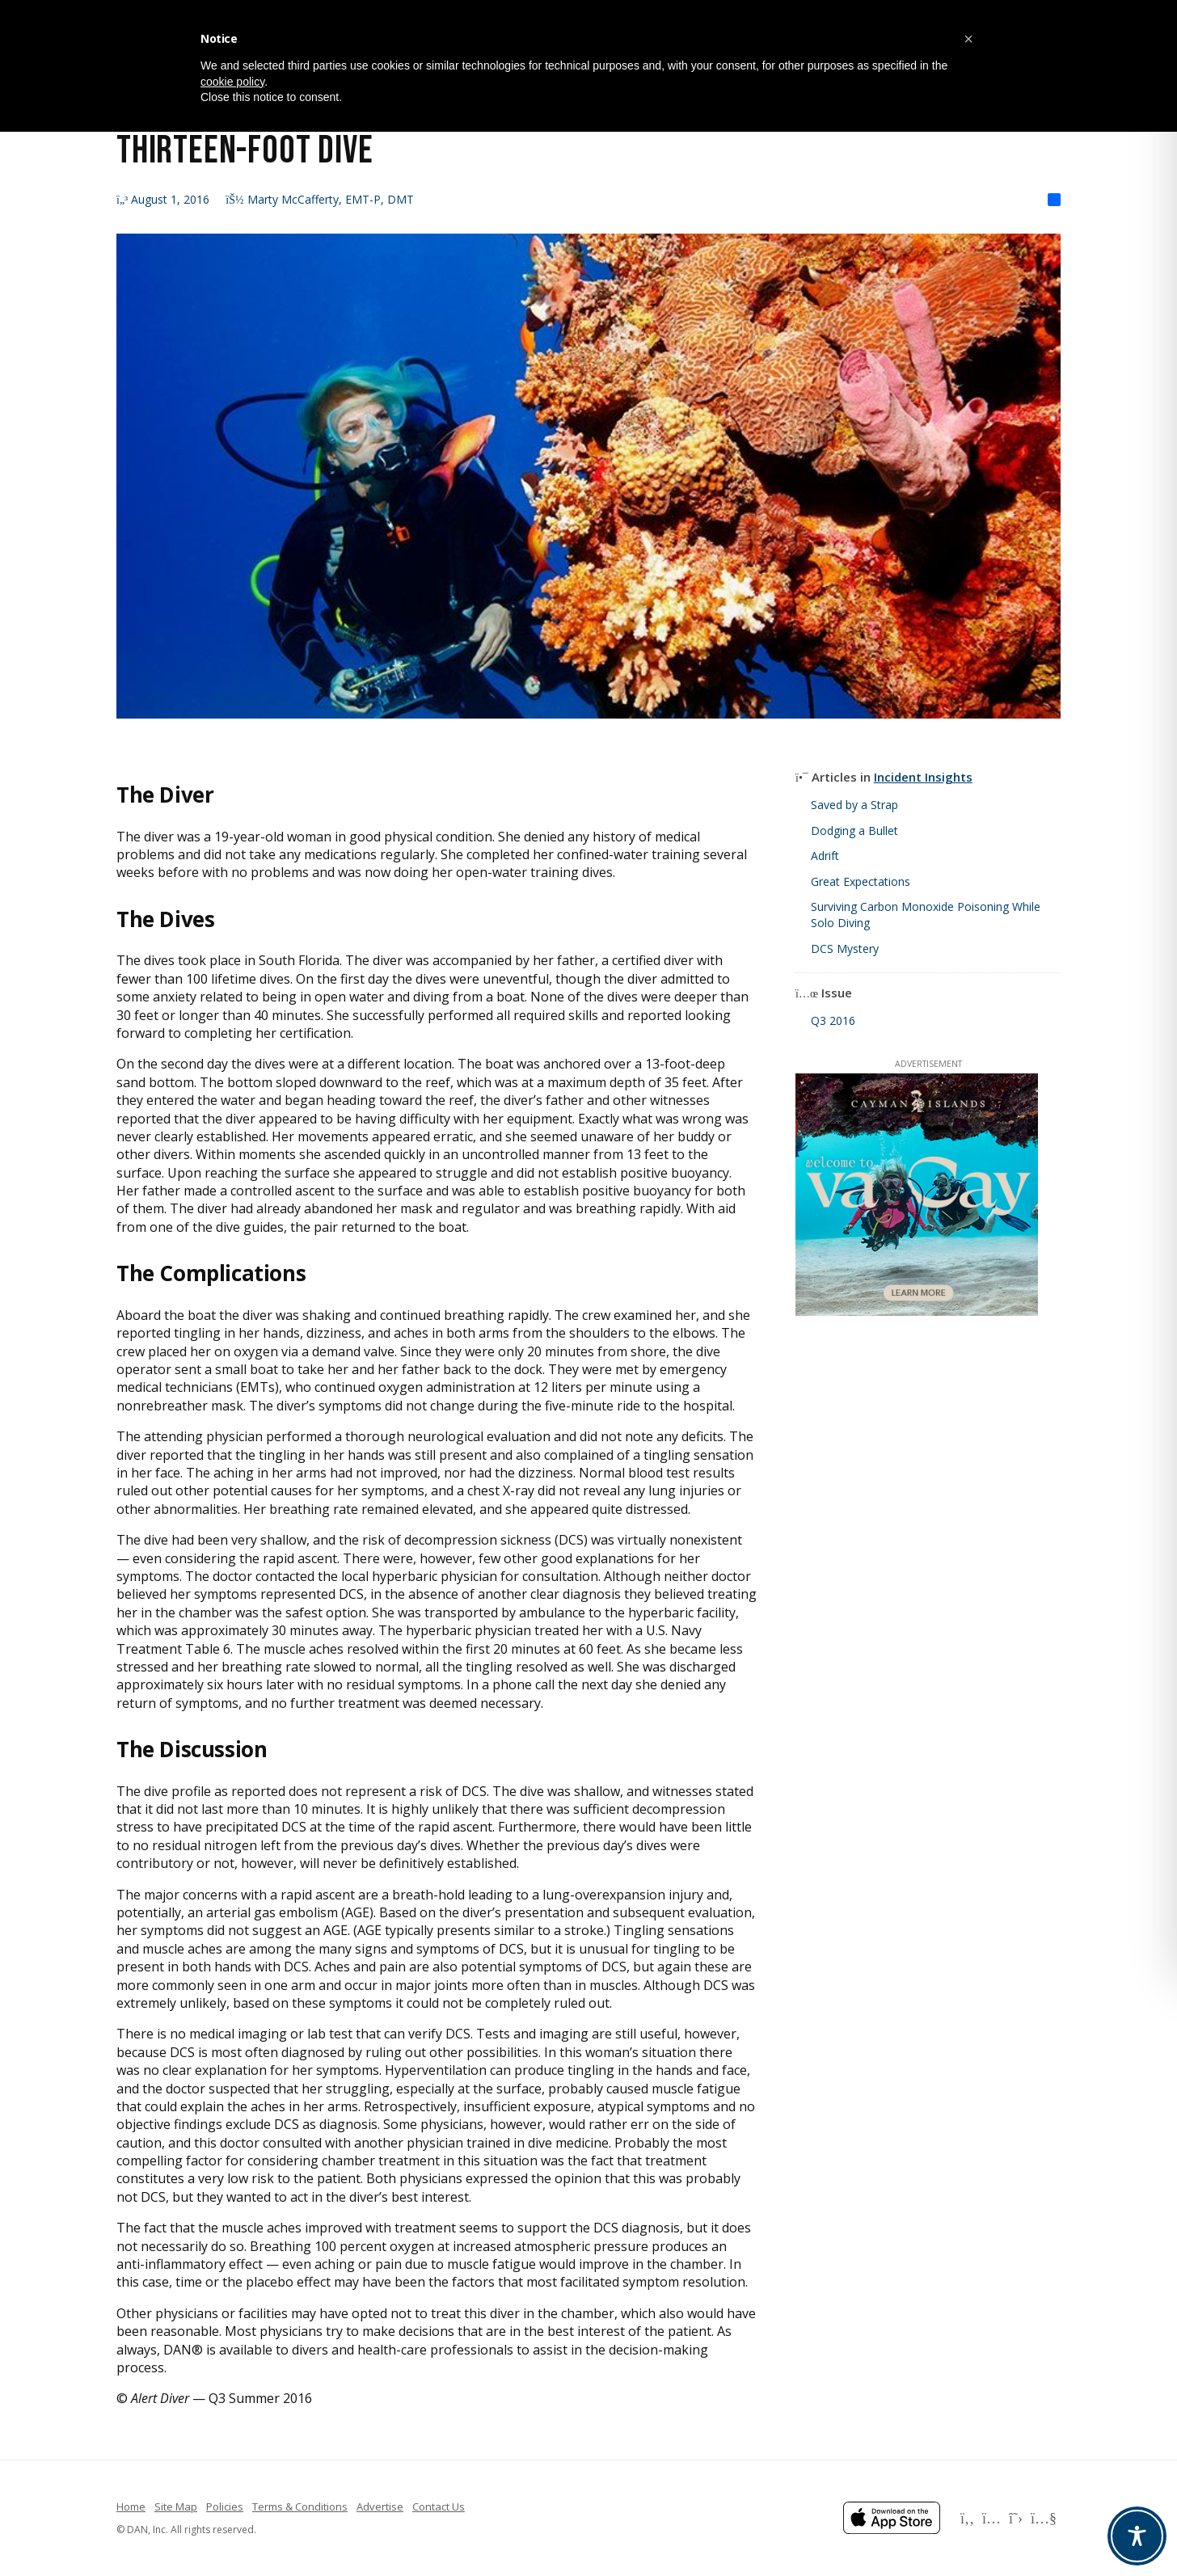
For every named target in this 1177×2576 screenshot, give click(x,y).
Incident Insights (923, 777)
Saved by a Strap (854, 804)
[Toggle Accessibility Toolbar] (1137, 2536)
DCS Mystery (845, 948)
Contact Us (438, 2506)
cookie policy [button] (232, 81)
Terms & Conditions (300, 2506)
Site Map (175, 2506)
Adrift (825, 855)
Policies (224, 2506)
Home (131, 2506)
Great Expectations (860, 881)
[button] (968, 39)
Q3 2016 (833, 1020)
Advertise (379, 2506)
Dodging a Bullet (854, 830)
